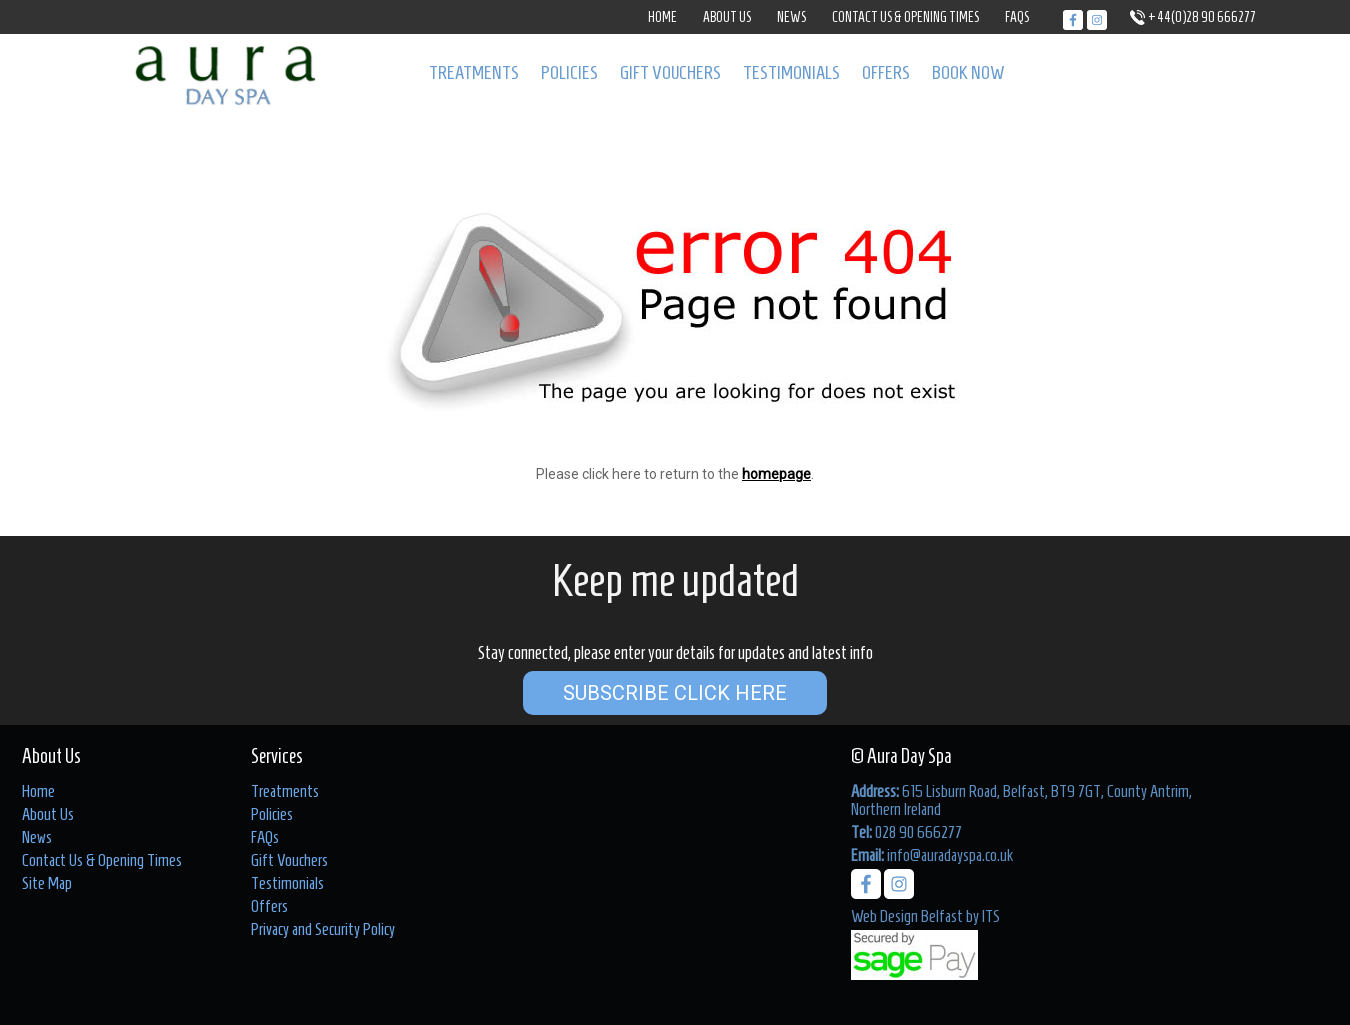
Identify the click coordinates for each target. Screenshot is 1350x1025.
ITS (991, 916)
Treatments (474, 72)
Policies (569, 72)
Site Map (47, 883)
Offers (886, 72)
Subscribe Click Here (675, 693)
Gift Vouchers (670, 72)
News (791, 17)
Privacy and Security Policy (323, 929)
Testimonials (791, 72)
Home (662, 17)
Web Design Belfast (907, 916)
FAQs (1017, 17)
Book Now (968, 72)
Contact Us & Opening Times (905, 17)
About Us (727, 17)
